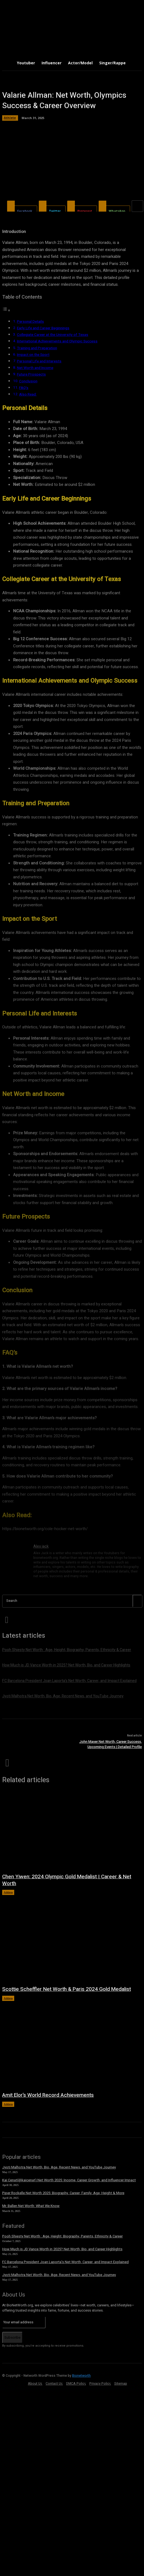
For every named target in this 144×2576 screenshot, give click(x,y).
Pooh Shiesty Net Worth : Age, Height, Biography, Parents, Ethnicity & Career (62, 2236)
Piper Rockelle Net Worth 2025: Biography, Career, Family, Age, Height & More (63, 2193)
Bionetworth (81, 2375)
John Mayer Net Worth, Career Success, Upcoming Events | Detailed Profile (110, 1744)
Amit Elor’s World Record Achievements (48, 2095)
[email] (24, 2322)
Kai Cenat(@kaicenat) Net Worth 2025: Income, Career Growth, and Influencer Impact (69, 2180)
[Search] (137, 1601)
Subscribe (12, 2337)
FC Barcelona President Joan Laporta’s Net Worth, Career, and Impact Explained (65, 2262)
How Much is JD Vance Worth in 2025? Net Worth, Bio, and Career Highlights (62, 2249)
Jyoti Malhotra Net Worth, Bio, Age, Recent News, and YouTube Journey (59, 2167)
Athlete (8, 1892)
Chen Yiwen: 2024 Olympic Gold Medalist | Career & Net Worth (66, 1880)
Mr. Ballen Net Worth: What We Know (31, 2205)
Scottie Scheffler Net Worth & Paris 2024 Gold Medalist (66, 1989)
